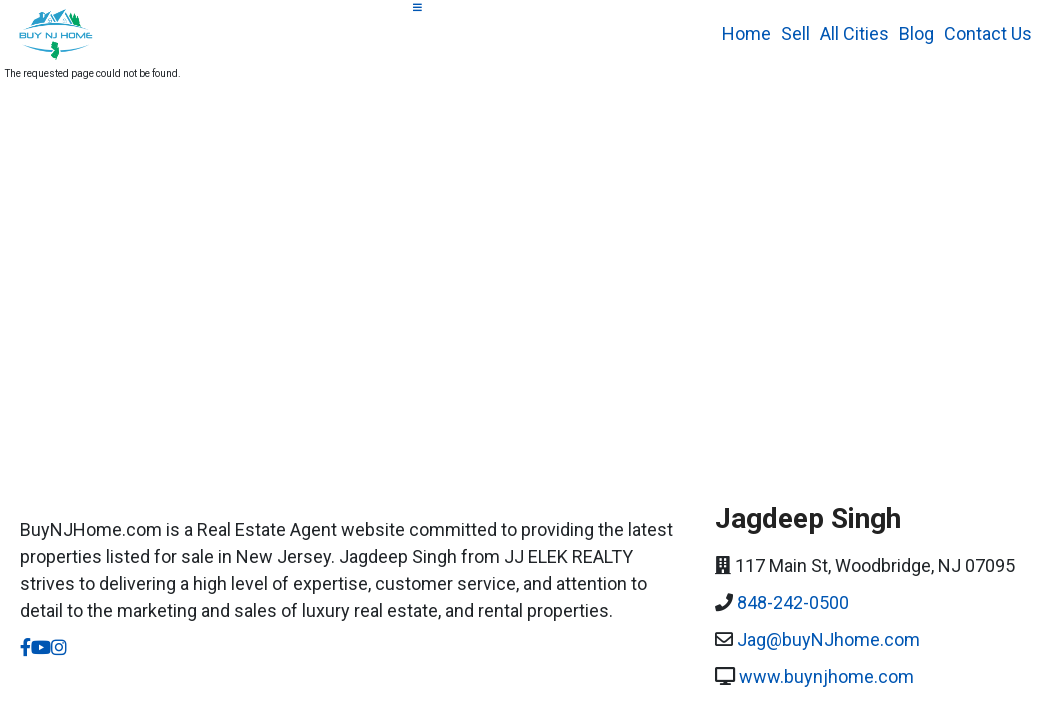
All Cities (854, 33)
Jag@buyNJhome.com (828, 639)
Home (746, 33)
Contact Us (988, 33)
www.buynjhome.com (826, 676)
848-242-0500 (793, 602)
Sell (795, 33)
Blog (916, 33)
